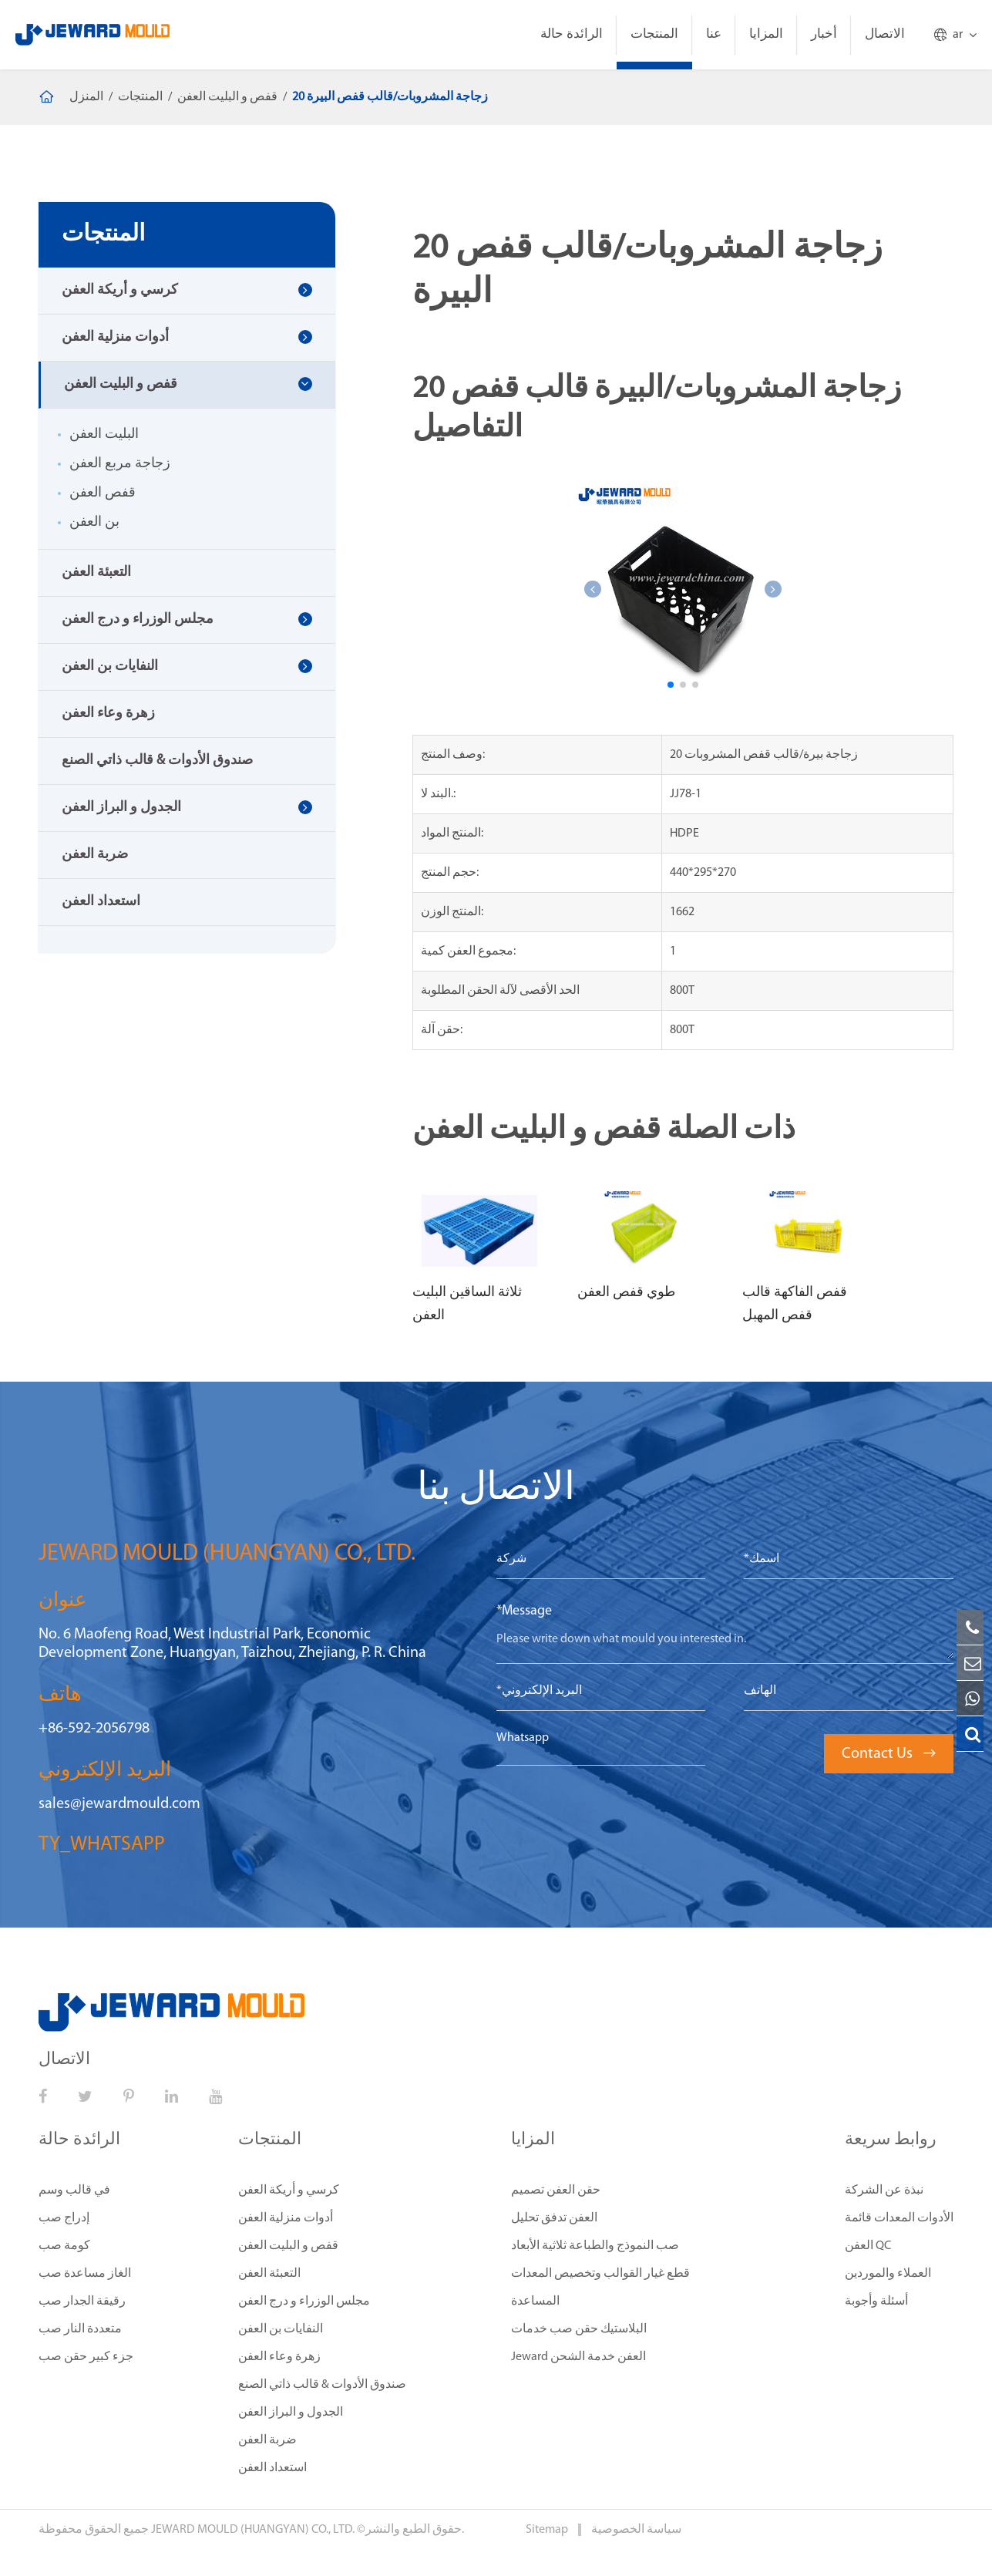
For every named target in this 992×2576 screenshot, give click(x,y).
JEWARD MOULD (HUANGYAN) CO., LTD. (253, 2530)
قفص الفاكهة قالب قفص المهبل (794, 1304)
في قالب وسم (74, 2190)
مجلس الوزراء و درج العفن (138, 619)
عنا (713, 34)
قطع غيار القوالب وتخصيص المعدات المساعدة (600, 2288)
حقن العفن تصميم (555, 2190)
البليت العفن (104, 434)
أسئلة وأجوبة (876, 2301)
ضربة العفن (95, 854)
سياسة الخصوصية (636, 2530)
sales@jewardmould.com (119, 1804)
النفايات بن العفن (110, 666)
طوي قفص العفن (626, 1292)
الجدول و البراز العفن (121, 807)
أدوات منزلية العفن (115, 337)
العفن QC (868, 2246)
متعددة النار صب (80, 2329)
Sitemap (548, 2530)
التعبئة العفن (96, 572)
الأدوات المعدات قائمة (899, 2218)
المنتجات (654, 34)
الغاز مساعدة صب (85, 2274)
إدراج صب (64, 2218)
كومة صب (64, 2246)
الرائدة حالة (571, 34)
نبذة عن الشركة (884, 2190)
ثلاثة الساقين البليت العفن (467, 1304)
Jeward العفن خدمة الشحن (578, 2357)
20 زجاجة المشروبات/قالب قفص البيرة (390, 97)
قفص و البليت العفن (227, 97)
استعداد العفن (101, 901)
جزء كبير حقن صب (86, 2357)
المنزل (86, 97)
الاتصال (885, 34)
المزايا (766, 34)
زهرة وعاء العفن (108, 713)
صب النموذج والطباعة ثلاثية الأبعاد (595, 2246)
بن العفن (94, 522)
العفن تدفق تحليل (554, 2218)
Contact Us (889, 1754)
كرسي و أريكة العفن (120, 290)
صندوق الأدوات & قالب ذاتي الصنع (157, 760)
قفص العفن (102, 493)
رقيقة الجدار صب (82, 2301)
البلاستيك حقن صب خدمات (579, 2329)
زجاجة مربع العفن (119, 463)
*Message (524, 1611)
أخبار (824, 34)
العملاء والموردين (888, 2274)
